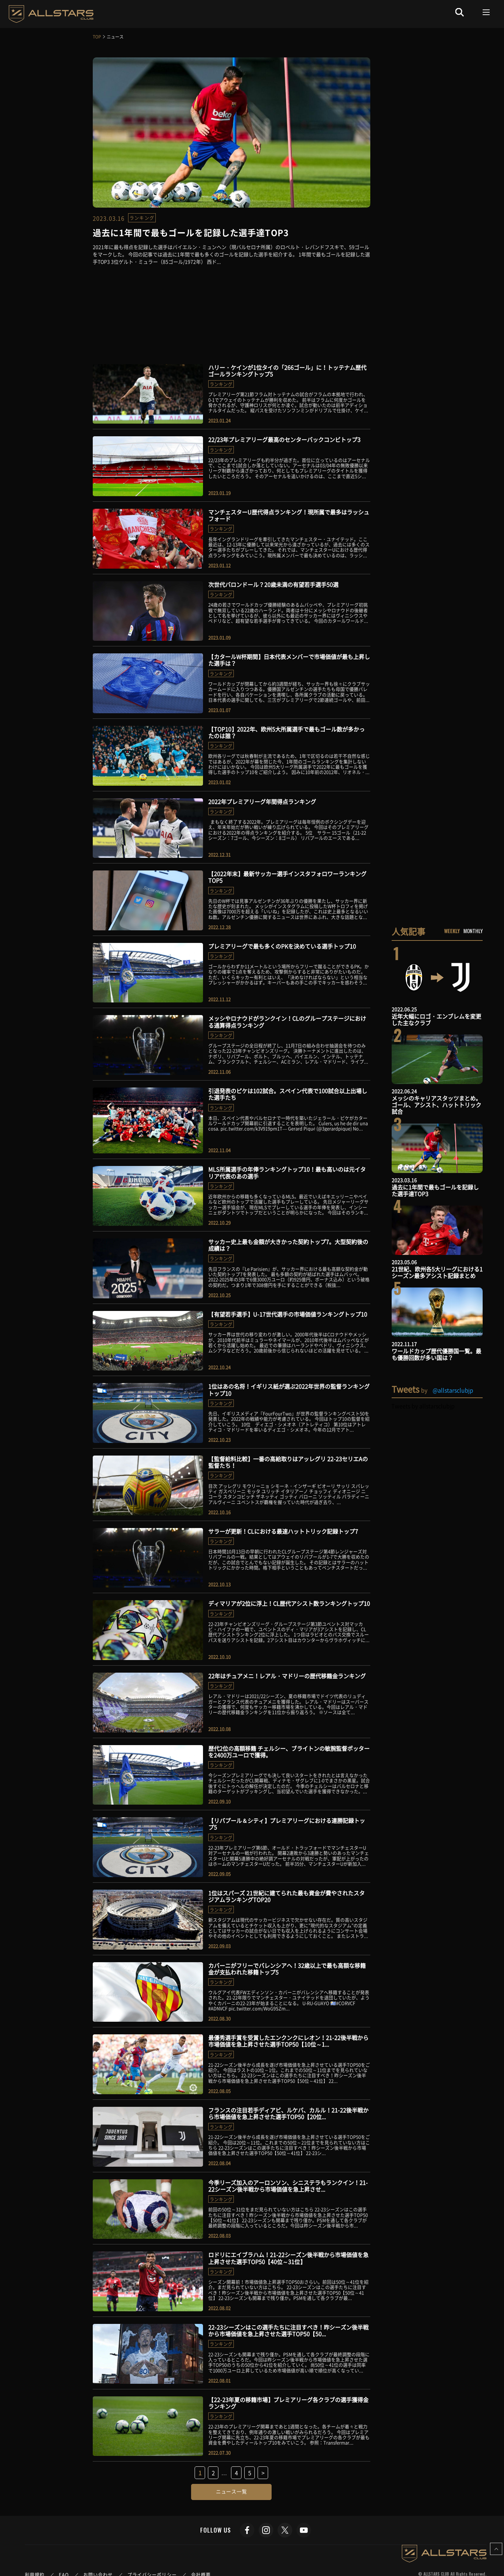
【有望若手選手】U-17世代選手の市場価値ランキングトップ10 (287, 1314)
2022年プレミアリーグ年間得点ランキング (262, 801)
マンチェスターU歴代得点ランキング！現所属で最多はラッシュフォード (288, 515)
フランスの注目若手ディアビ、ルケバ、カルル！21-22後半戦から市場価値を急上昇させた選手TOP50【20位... (288, 2113)
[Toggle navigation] (486, 12)
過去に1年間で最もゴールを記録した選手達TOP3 (435, 1190)
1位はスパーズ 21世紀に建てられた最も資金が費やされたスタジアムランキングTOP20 (286, 1896)
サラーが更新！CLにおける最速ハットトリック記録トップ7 (283, 1531)
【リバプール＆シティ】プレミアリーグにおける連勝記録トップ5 (286, 1823)
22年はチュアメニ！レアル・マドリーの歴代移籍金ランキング (287, 1676)
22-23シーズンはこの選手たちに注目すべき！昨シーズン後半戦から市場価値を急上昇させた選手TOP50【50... (288, 2330)
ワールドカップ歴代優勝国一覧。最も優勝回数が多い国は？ (436, 1354)
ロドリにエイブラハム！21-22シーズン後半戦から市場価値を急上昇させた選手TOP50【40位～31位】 (288, 2257)
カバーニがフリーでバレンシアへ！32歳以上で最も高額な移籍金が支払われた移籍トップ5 (287, 1968)
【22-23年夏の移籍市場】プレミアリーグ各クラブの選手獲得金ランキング (288, 2402)
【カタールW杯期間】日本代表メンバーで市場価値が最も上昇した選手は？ (289, 659)
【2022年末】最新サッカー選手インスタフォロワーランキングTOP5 (287, 876)
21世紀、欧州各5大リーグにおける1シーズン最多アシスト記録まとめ (437, 1272)
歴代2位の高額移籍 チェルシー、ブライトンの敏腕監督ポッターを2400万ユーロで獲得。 (289, 1751)
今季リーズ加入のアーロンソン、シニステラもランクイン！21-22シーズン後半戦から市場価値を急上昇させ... (288, 2185)
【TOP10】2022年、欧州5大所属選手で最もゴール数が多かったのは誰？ (286, 732)
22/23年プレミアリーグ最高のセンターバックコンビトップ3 (284, 439)
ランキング (142, 217)
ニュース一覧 (231, 2491)
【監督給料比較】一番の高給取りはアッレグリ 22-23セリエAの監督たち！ (288, 1462)
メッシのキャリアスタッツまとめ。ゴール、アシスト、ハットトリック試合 (436, 1105)
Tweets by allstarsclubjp (423, 1406)
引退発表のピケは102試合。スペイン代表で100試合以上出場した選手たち (287, 1094)
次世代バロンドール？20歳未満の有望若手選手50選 (273, 584)
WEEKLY (452, 931)
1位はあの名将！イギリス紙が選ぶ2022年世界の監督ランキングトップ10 (289, 1389)
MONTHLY (473, 931)
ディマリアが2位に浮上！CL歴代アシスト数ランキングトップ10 (289, 1603)
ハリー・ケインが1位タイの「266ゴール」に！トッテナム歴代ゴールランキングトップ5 (287, 370)
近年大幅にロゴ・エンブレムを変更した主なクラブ (436, 1019)
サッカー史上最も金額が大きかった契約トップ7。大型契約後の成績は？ (288, 1244)
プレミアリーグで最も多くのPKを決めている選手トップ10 (282, 946)
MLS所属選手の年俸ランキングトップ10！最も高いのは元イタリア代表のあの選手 (287, 1172)
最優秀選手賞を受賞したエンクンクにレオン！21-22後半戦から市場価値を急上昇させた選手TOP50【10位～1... (288, 2040)
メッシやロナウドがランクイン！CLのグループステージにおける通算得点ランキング (287, 1021)
